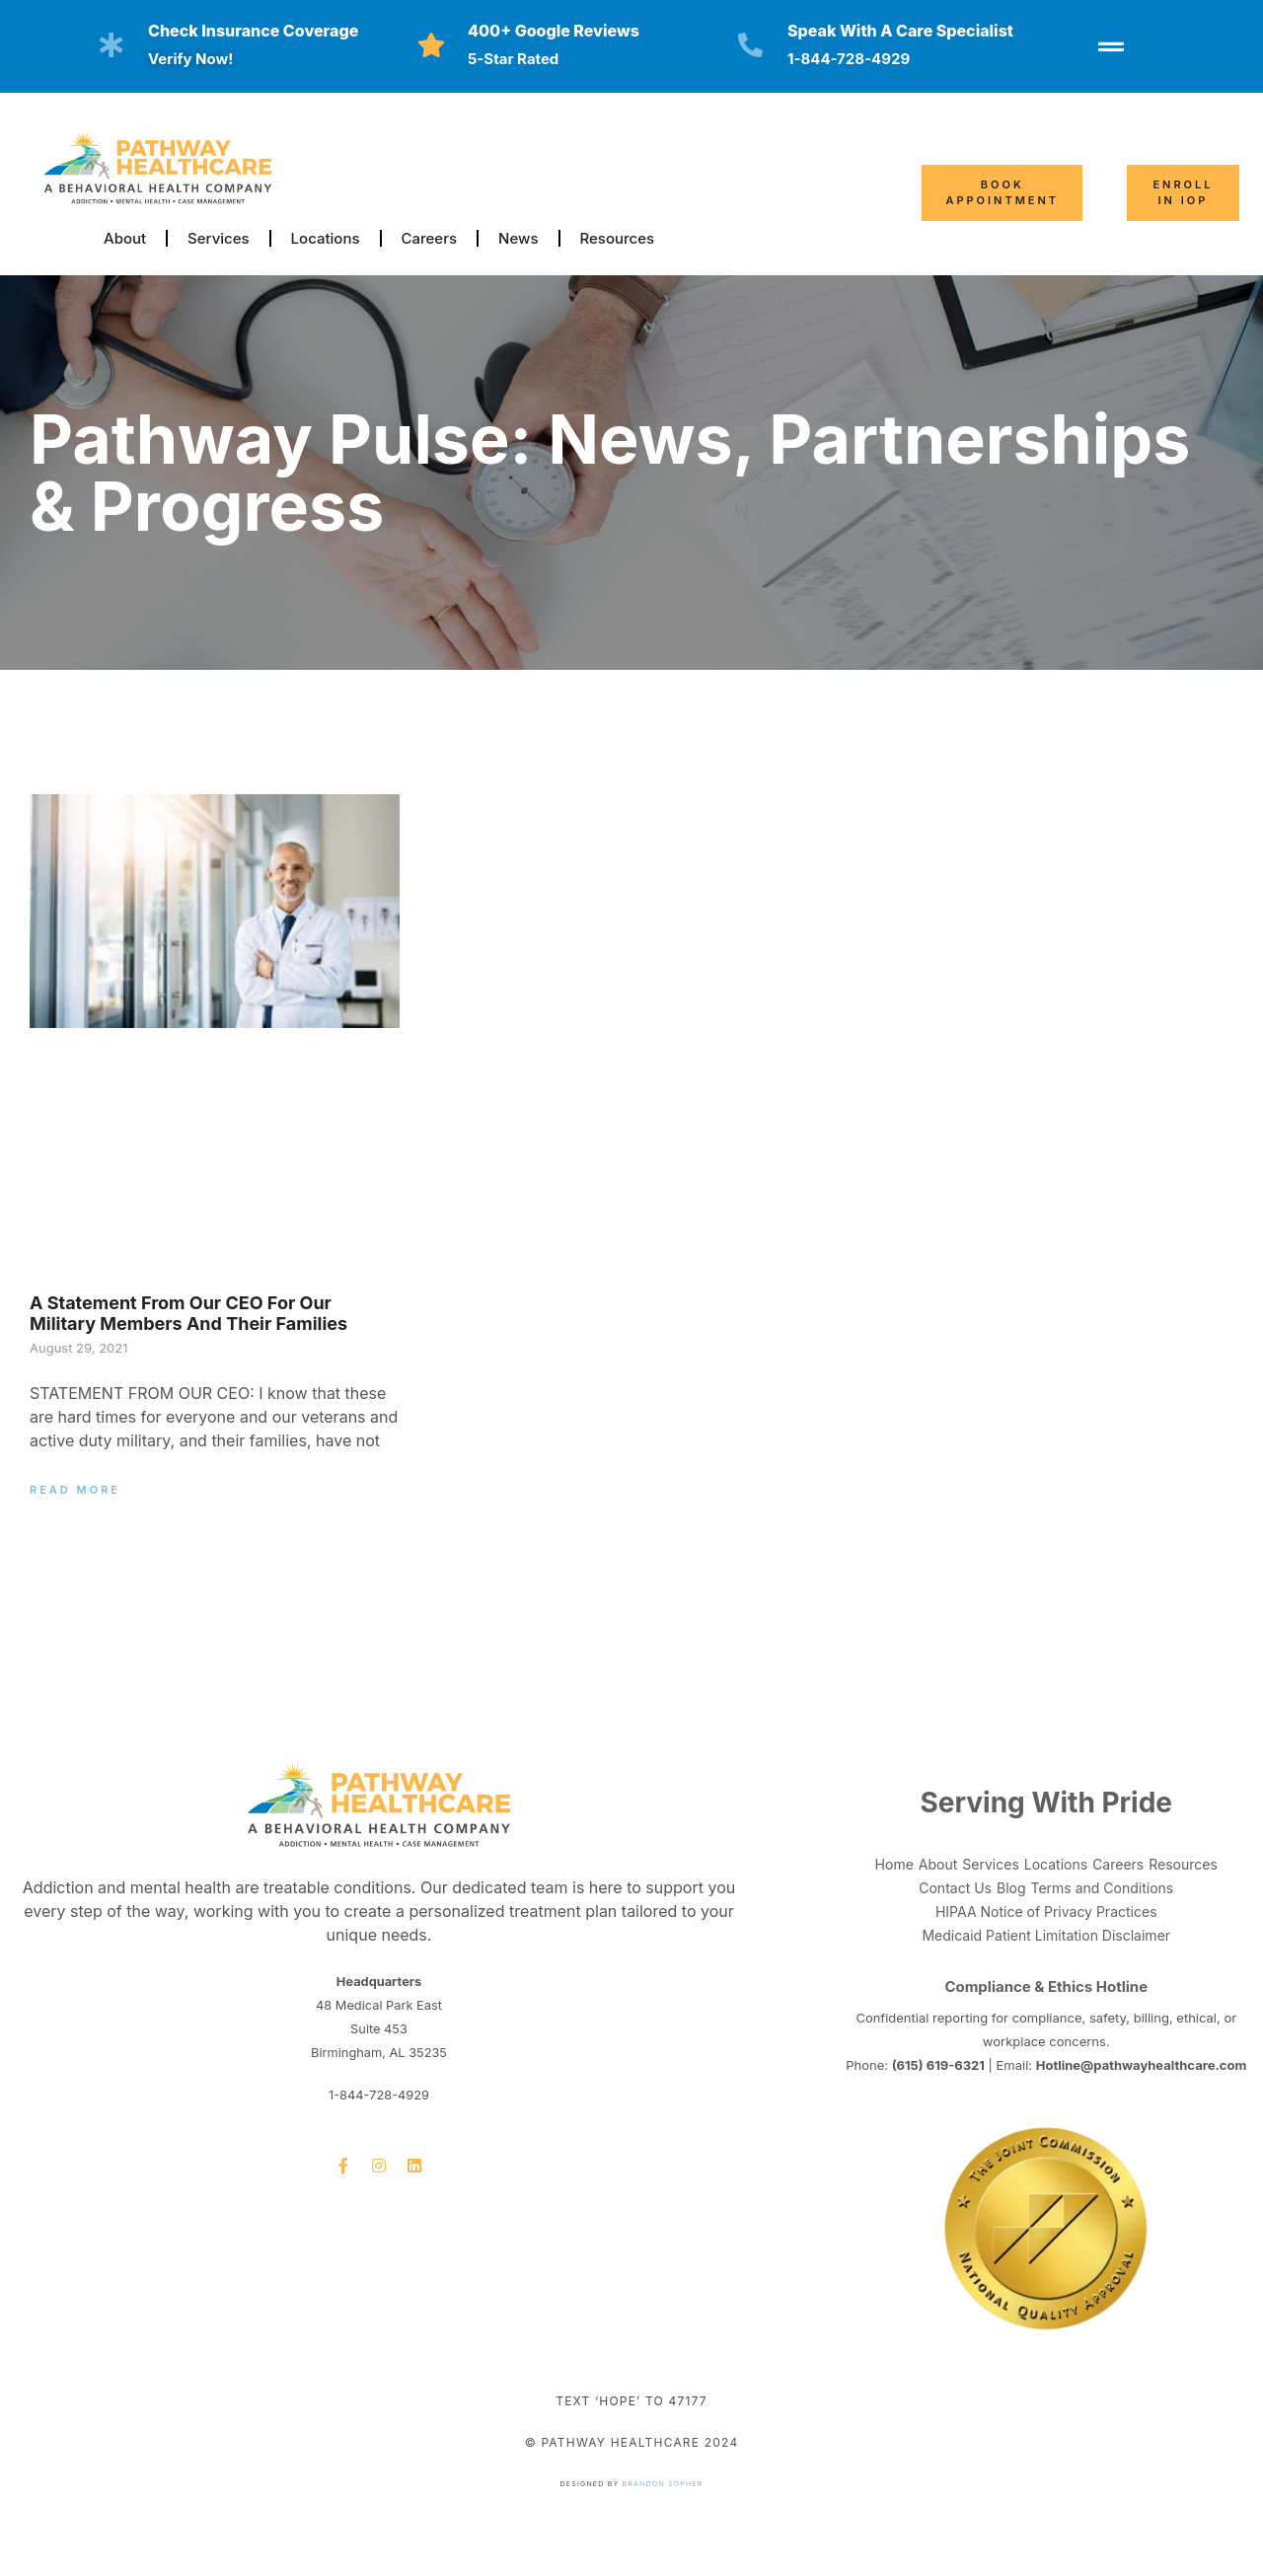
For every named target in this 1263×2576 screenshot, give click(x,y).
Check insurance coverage (253, 30)
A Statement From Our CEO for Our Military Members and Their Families (188, 1313)
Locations (325, 238)
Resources (617, 238)
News (518, 238)
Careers (430, 238)
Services (218, 238)
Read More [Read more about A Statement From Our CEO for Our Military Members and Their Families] (75, 1490)
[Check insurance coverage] (111, 45)
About (125, 238)
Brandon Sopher (663, 2483)
